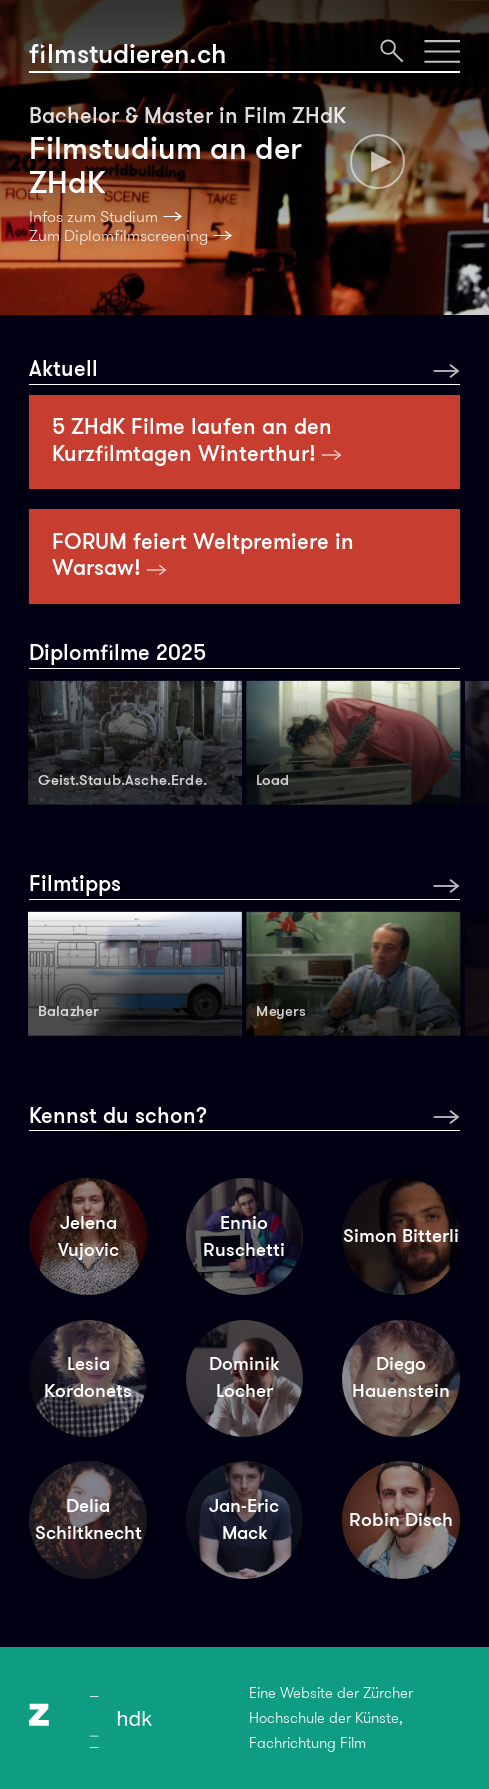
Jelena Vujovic (88, 1236)
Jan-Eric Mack (244, 1519)
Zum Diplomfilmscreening (118, 235)
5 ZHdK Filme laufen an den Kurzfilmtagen (197, 439)
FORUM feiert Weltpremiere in (203, 554)
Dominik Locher (244, 1377)
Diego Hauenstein (401, 1377)
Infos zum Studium (93, 216)
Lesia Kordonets (88, 1377)
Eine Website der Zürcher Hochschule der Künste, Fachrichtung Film (331, 1718)
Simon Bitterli (401, 1235)
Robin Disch (401, 1519)
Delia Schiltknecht (88, 1519)
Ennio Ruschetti (244, 1236)
